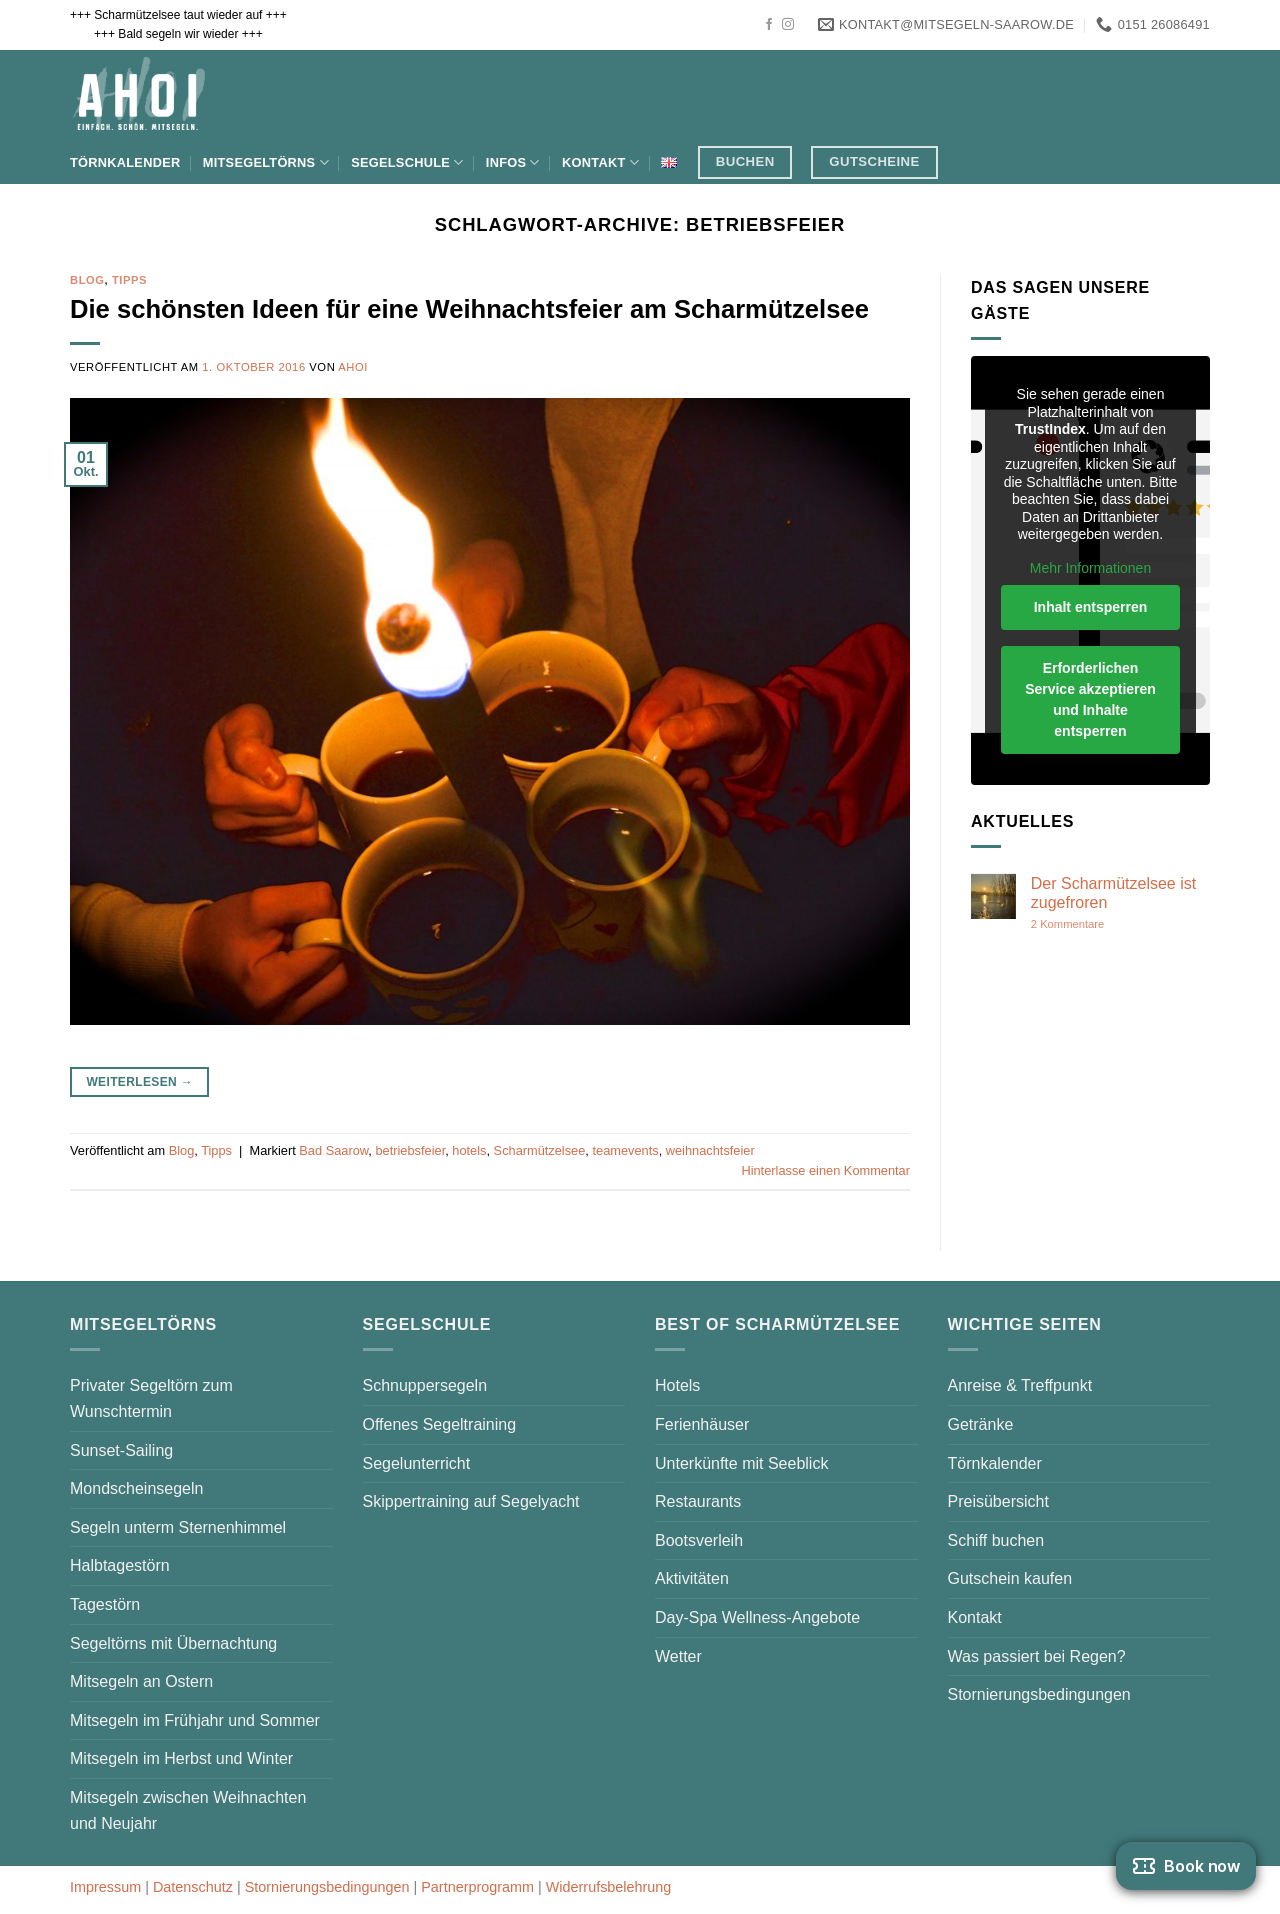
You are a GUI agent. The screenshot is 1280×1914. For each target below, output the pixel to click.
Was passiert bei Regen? (1037, 1656)
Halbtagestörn (120, 1565)
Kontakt (600, 162)
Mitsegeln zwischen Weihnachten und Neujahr (188, 1810)
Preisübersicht (998, 1501)
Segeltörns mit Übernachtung (173, 1643)
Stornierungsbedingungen (1039, 1694)
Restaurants (698, 1501)
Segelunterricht (417, 1463)
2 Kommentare (1107, 924)
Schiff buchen (996, 1540)
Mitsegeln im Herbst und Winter (181, 1758)
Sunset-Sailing (121, 1450)
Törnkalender (125, 162)
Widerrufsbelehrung (609, 1887)
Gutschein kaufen (1010, 1578)
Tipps (129, 280)
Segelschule (407, 162)
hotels (469, 1150)
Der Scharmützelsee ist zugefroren (1113, 893)
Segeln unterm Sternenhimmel (178, 1527)
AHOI (353, 367)
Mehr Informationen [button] (1090, 568)
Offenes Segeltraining (440, 1424)
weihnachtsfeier (710, 1150)
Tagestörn (105, 1604)
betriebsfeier (410, 1150)
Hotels (677, 1385)
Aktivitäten (692, 1578)
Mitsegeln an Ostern (141, 1681)
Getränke (981, 1424)
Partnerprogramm (477, 1887)
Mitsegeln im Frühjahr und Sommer (195, 1720)
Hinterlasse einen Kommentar (825, 1170)
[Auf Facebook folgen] (769, 25)
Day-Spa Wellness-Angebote (757, 1617)
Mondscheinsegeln (136, 1488)
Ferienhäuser (702, 1424)
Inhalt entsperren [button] (1091, 607)
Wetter (678, 1656)
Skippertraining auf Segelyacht (471, 1501)
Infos (513, 162)
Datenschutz (193, 1887)
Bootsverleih (699, 1540)
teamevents (625, 1150)
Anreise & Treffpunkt (1020, 1385)
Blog (87, 280)
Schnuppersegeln (425, 1385)
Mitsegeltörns (266, 162)
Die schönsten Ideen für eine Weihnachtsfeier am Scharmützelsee (469, 309)
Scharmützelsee (540, 1150)
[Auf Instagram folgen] (788, 25)
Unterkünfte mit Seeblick (741, 1463)
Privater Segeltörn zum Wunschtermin (151, 1398)
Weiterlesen (139, 1082)
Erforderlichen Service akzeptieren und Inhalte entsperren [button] (1090, 699)
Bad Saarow (333, 1150)
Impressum (105, 1887)
